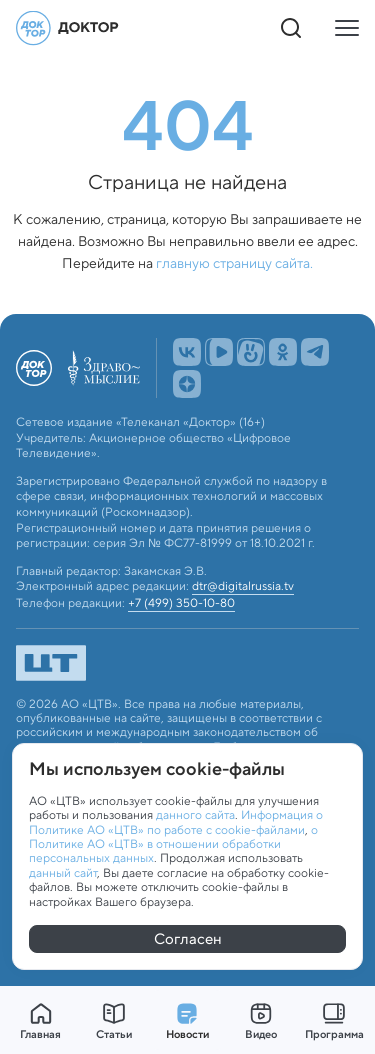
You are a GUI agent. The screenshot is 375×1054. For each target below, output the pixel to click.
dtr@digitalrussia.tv (243, 586)
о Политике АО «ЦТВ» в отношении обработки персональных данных (173, 844)
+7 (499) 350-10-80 (181, 603)
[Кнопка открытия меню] (347, 28)
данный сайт (63, 872)
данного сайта (195, 814)
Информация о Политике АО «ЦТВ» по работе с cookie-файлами (176, 821)
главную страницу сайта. (234, 263)
